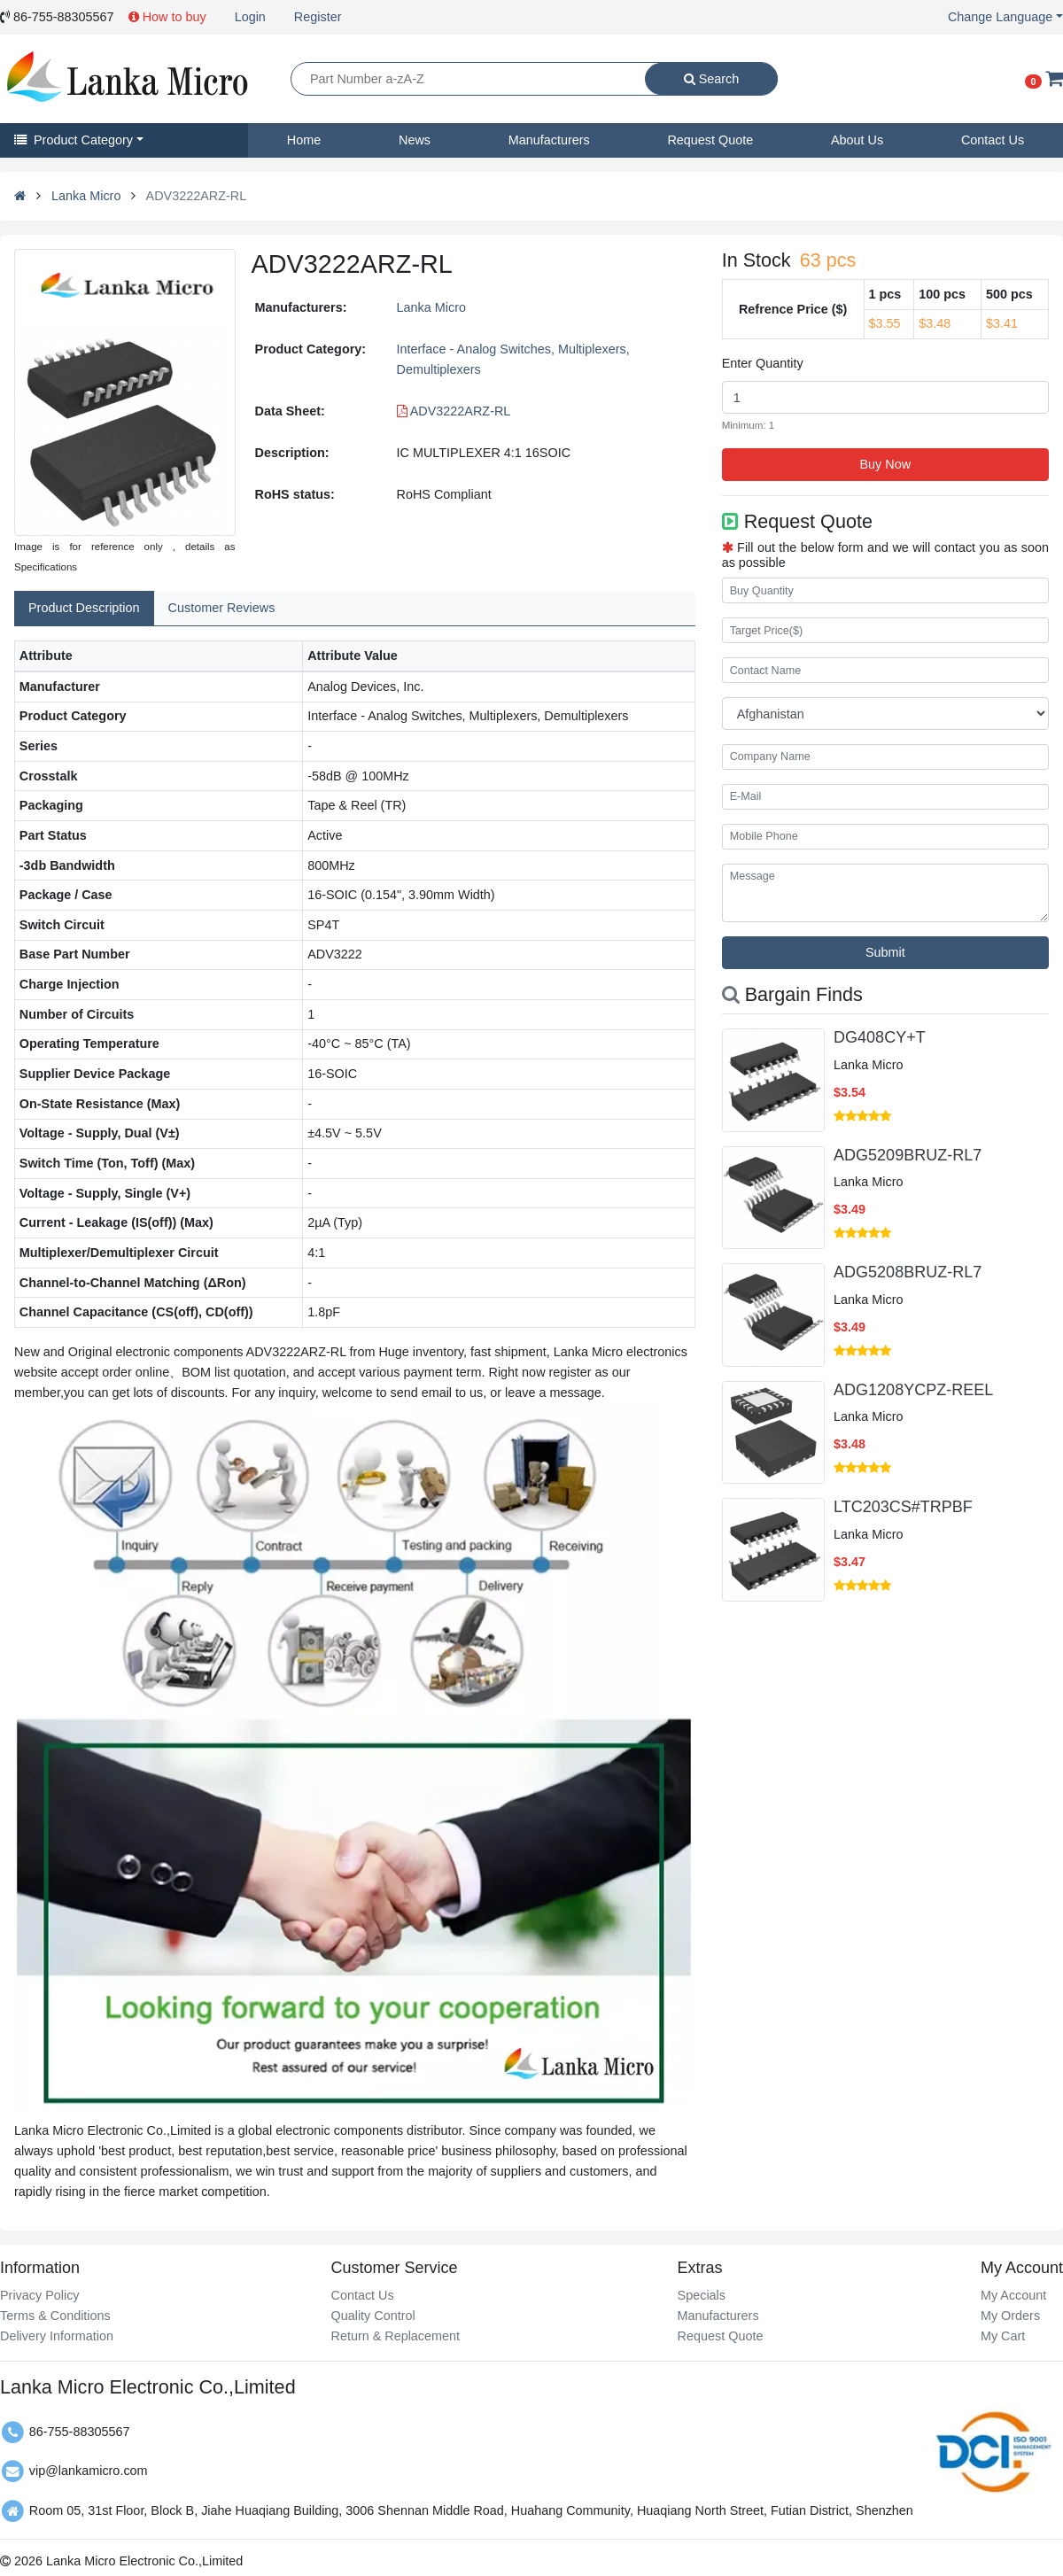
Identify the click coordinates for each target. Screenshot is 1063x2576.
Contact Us (992, 140)
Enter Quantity (762, 363)
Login (250, 17)
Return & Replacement (395, 2336)
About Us (857, 140)
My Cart (1003, 2336)
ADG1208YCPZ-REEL (913, 1390)
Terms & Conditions (55, 2315)
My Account (1013, 2295)
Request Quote (710, 140)
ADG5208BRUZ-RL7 (908, 1272)
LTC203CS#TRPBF (903, 1507)
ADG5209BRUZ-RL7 (908, 1155)
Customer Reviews (221, 608)
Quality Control (372, 2315)
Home (304, 140)
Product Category (73, 140)
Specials (701, 2295)
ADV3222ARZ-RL (454, 411)
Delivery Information (56, 2336)
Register (318, 17)
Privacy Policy (40, 2295)
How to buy (167, 17)
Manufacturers (549, 140)
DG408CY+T (880, 1037)
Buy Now (886, 464)
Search (712, 79)
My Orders (1010, 2315)
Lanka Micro (85, 196)
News (415, 140)
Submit (885, 952)
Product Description (84, 608)
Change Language (1000, 17)
